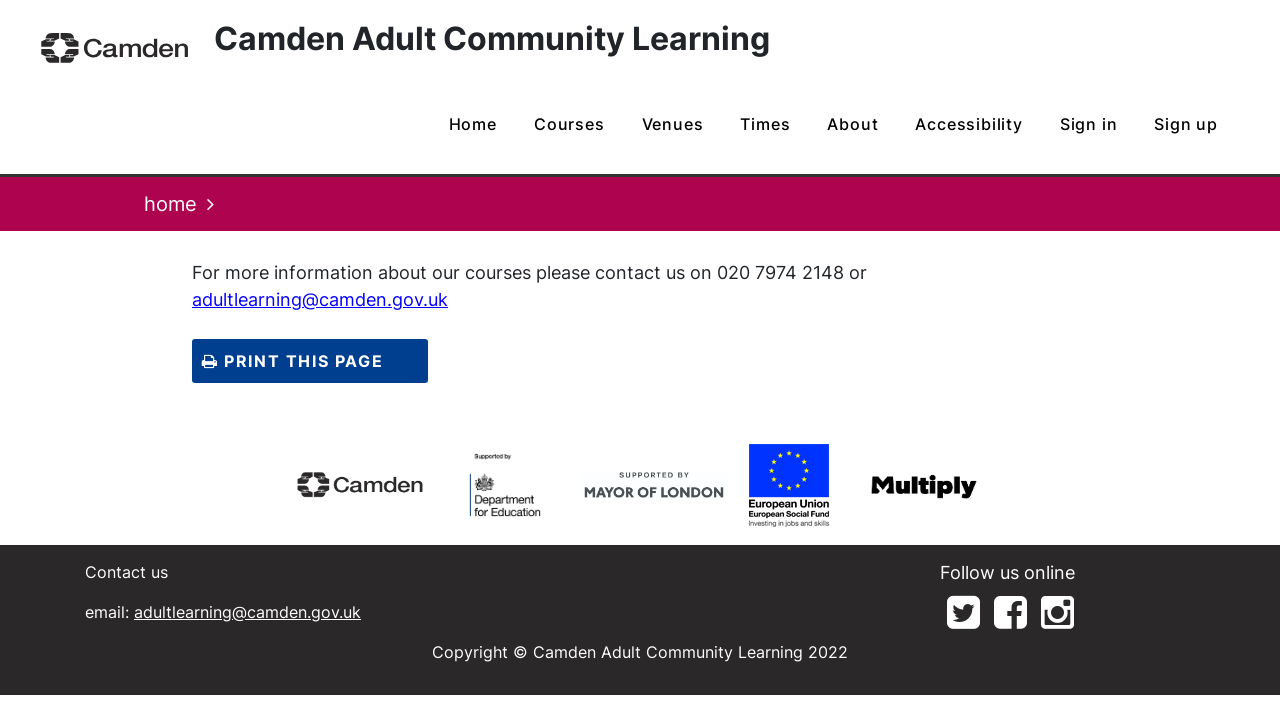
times (765, 124)
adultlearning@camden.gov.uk (320, 299)
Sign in (1089, 124)
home (473, 124)
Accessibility (968, 124)
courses (569, 124)
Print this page (292, 361)
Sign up (1186, 124)
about (852, 124)
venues (673, 124)
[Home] (115, 47)
